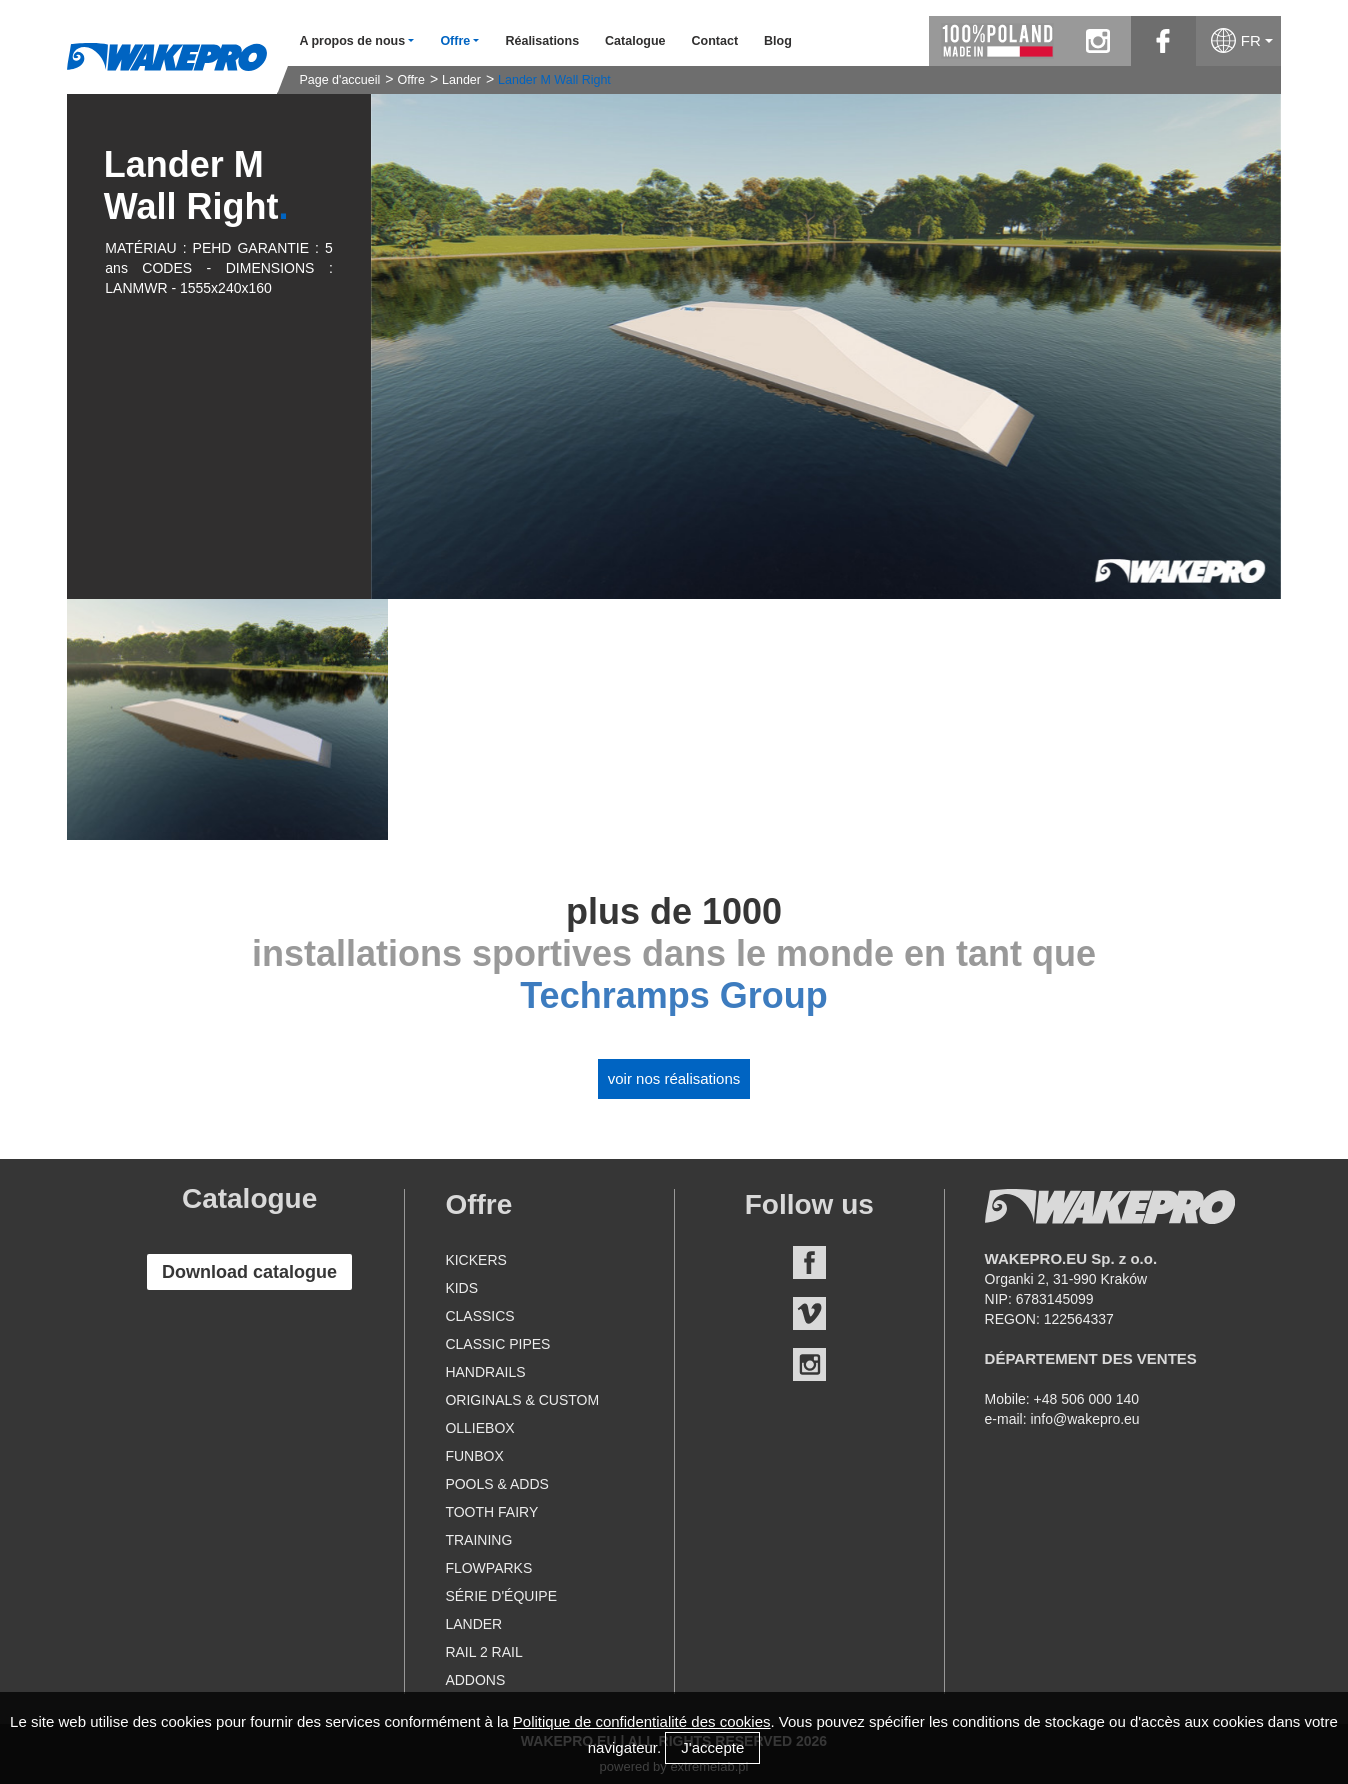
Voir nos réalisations (674, 1078)
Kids (461, 1288)
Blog (778, 41)
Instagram (809, 1364)
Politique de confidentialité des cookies (642, 1721)
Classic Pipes (497, 1344)
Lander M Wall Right (554, 80)
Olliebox (479, 1428)
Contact (715, 41)
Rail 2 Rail (483, 1652)
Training (478, 1540)
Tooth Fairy (491, 1512)
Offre (411, 80)
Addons (475, 1680)
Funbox (474, 1456)
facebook (1163, 41)
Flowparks (488, 1568)
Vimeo (809, 1313)
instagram (1098, 41)
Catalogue (635, 41)
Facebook (809, 1262)
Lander (461, 80)
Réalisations (542, 41)
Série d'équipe (501, 1596)
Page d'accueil (339, 80)
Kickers (475, 1260)
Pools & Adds (496, 1484)
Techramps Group (673, 995)
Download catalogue (249, 1272)
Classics (479, 1316)
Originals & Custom (522, 1400)
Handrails (485, 1372)
